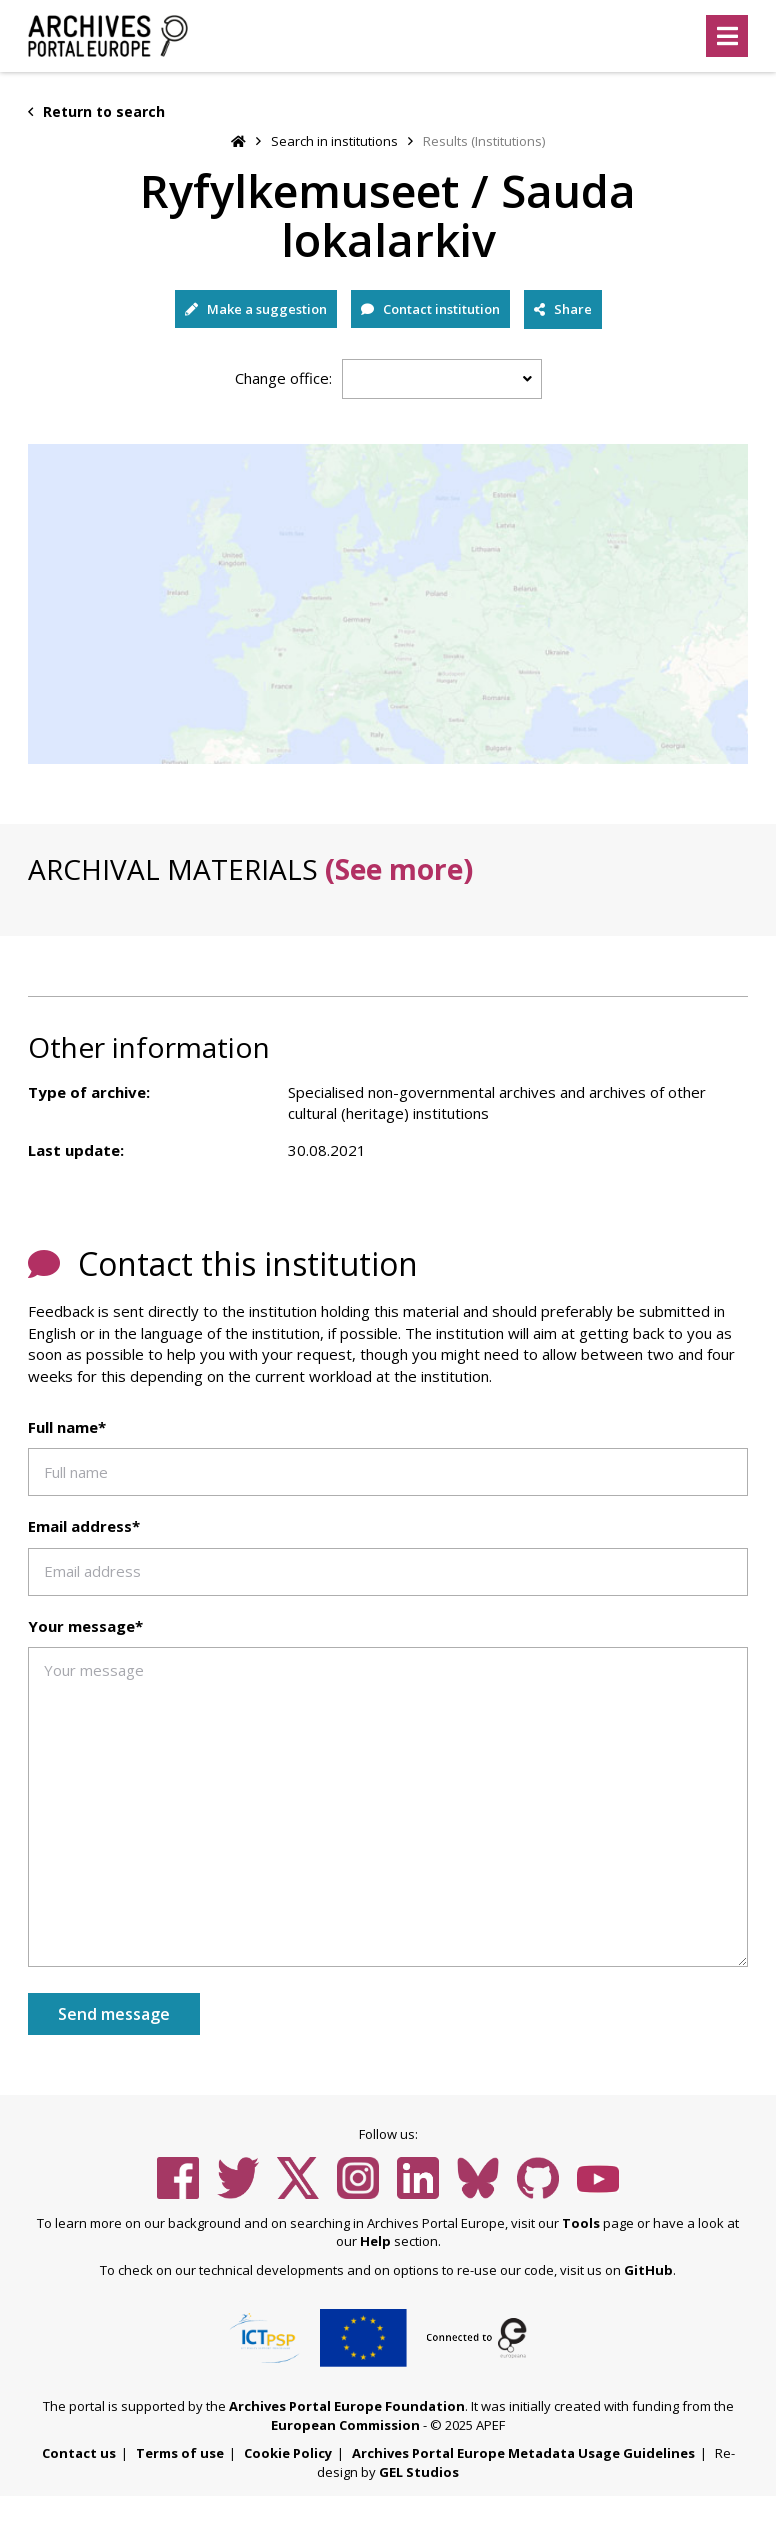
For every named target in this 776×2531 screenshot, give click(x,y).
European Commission (345, 2425)
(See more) (399, 869)
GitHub (648, 2270)
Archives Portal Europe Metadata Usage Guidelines (523, 2453)
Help (375, 2241)
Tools (581, 2223)
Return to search (96, 111)
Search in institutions (334, 141)
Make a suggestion (256, 309)
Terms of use (180, 2453)
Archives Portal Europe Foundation (347, 2406)
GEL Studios (419, 2472)
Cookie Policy (288, 2453)
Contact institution (430, 309)
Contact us (79, 2453)
